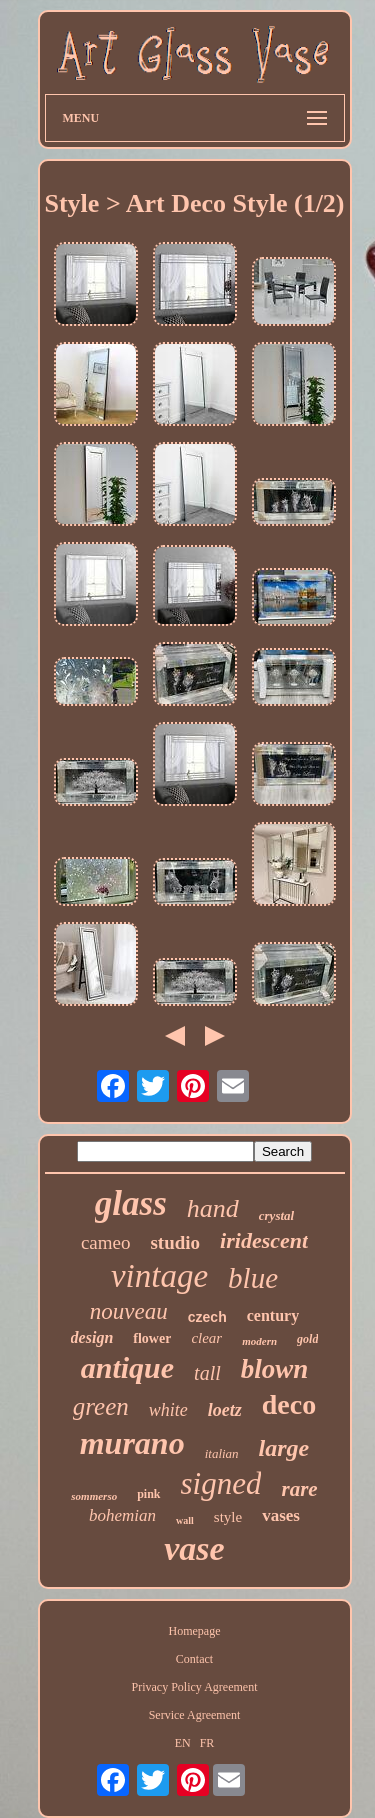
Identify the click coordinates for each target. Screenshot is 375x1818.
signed (221, 1483)
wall (185, 1520)
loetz (225, 1410)
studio (175, 1242)
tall (207, 1373)
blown (275, 1369)
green (101, 1406)
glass (131, 1203)
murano (132, 1443)
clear (206, 1338)
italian (222, 1453)
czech (207, 1317)
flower (152, 1338)
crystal (276, 1215)
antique (127, 1367)
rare (299, 1489)
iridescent (264, 1240)
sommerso (94, 1496)
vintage (159, 1276)
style (228, 1517)
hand (213, 1208)
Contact (194, 1659)
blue (253, 1278)
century (273, 1315)
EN (183, 1743)
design (92, 1337)
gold (307, 1339)
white (168, 1410)
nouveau (129, 1311)
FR (207, 1743)
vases (281, 1515)
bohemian (122, 1515)
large (284, 1448)
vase (194, 1548)
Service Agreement (195, 1715)
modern (259, 1341)
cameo (106, 1242)
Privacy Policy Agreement (195, 1687)
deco (289, 1404)
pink (148, 1494)
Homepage (195, 1631)
